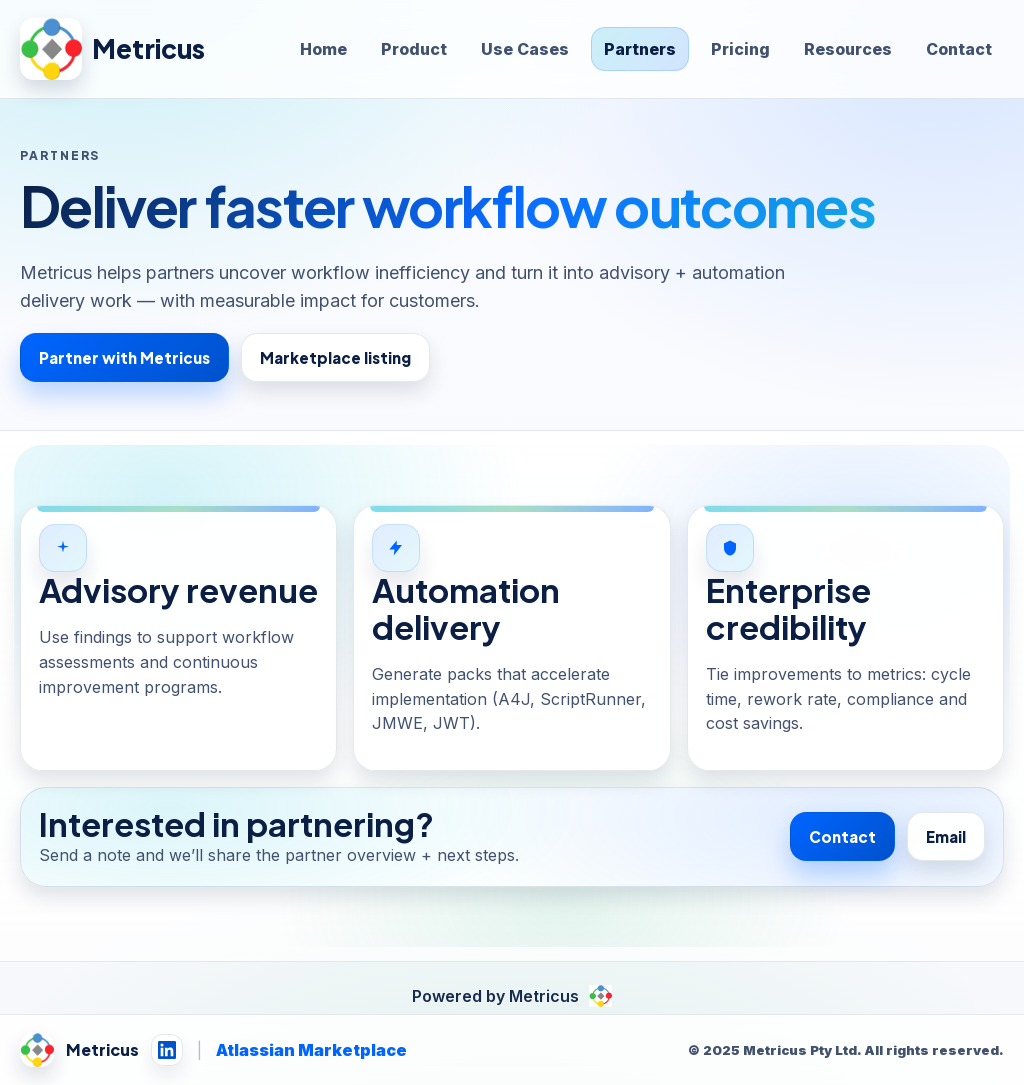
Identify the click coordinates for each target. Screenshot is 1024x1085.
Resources (848, 49)
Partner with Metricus (124, 357)
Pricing (740, 49)
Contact (959, 49)
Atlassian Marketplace (311, 1050)
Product (414, 49)
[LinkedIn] (167, 1050)
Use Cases (525, 49)
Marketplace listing (335, 357)
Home (323, 49)
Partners (640, 49)
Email (946, 836)
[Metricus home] (113, 49)
